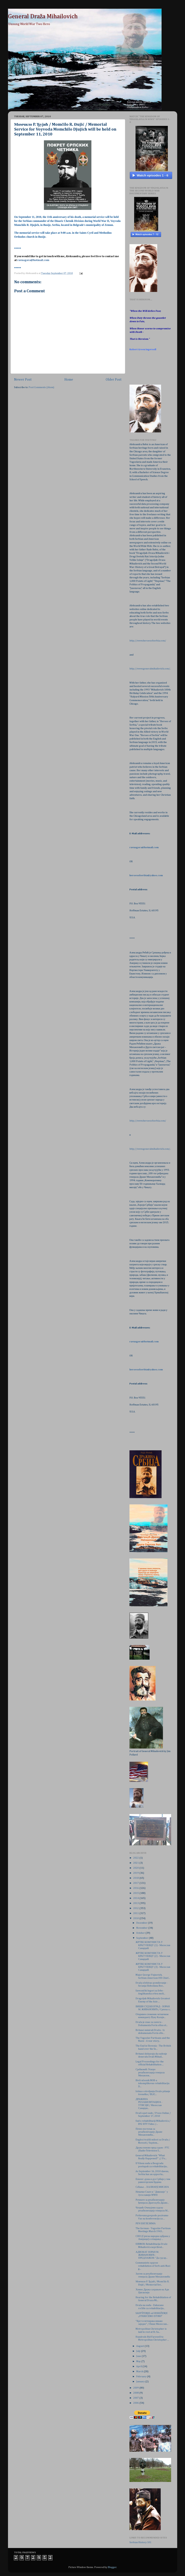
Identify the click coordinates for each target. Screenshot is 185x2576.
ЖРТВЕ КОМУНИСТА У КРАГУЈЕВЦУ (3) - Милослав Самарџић (153, 1967)
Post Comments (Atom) (41, 387)
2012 (136, 1908)
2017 (136, 1883)
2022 (136, 1858)
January (140, 2381)
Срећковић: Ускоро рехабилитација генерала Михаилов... (150, 2072)
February (141, 2376)
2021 (136, 1863)
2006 (136, 2403)
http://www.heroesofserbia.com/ (147, 641)
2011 (136, 1913)
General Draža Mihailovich (43, 16)
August (140, 2346)
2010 (136, 1918)
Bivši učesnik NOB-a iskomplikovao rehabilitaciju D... (152, 2083)
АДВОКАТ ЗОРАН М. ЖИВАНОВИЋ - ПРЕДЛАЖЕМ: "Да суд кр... (151, 2255)
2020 (136, 1868)
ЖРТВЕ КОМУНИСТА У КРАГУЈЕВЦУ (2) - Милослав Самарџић (153, 1956)
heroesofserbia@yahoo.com (146, 875)
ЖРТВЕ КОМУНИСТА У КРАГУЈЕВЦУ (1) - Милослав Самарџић (153, 1945)
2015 (136, 1893)
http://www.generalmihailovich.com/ (149, 669)
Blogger (112, 2567)
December (142, 1923)
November (142, 1928)
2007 (136, 2398)
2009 (136, 2388)
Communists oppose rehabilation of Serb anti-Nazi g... (153, 2266)
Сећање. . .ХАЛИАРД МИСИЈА (152, 2187)
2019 (136, 1873)
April (139, 2366)
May (138, 2361)
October (140, 1933)
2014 (136, 1898)
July (138, 2351)
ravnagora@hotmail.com (144, 847)
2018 (136, 1878)
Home (68, 379)
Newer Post (23, 379)
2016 (136, 1888)
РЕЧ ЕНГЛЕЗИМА (145, 2223)
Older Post (114, 379)
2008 (136, 2393)
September (142, 1938)
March (140, 2371)
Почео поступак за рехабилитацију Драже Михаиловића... (149, 2132)
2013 (136, 1903)
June (139, 2356)
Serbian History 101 (140, 2542)
